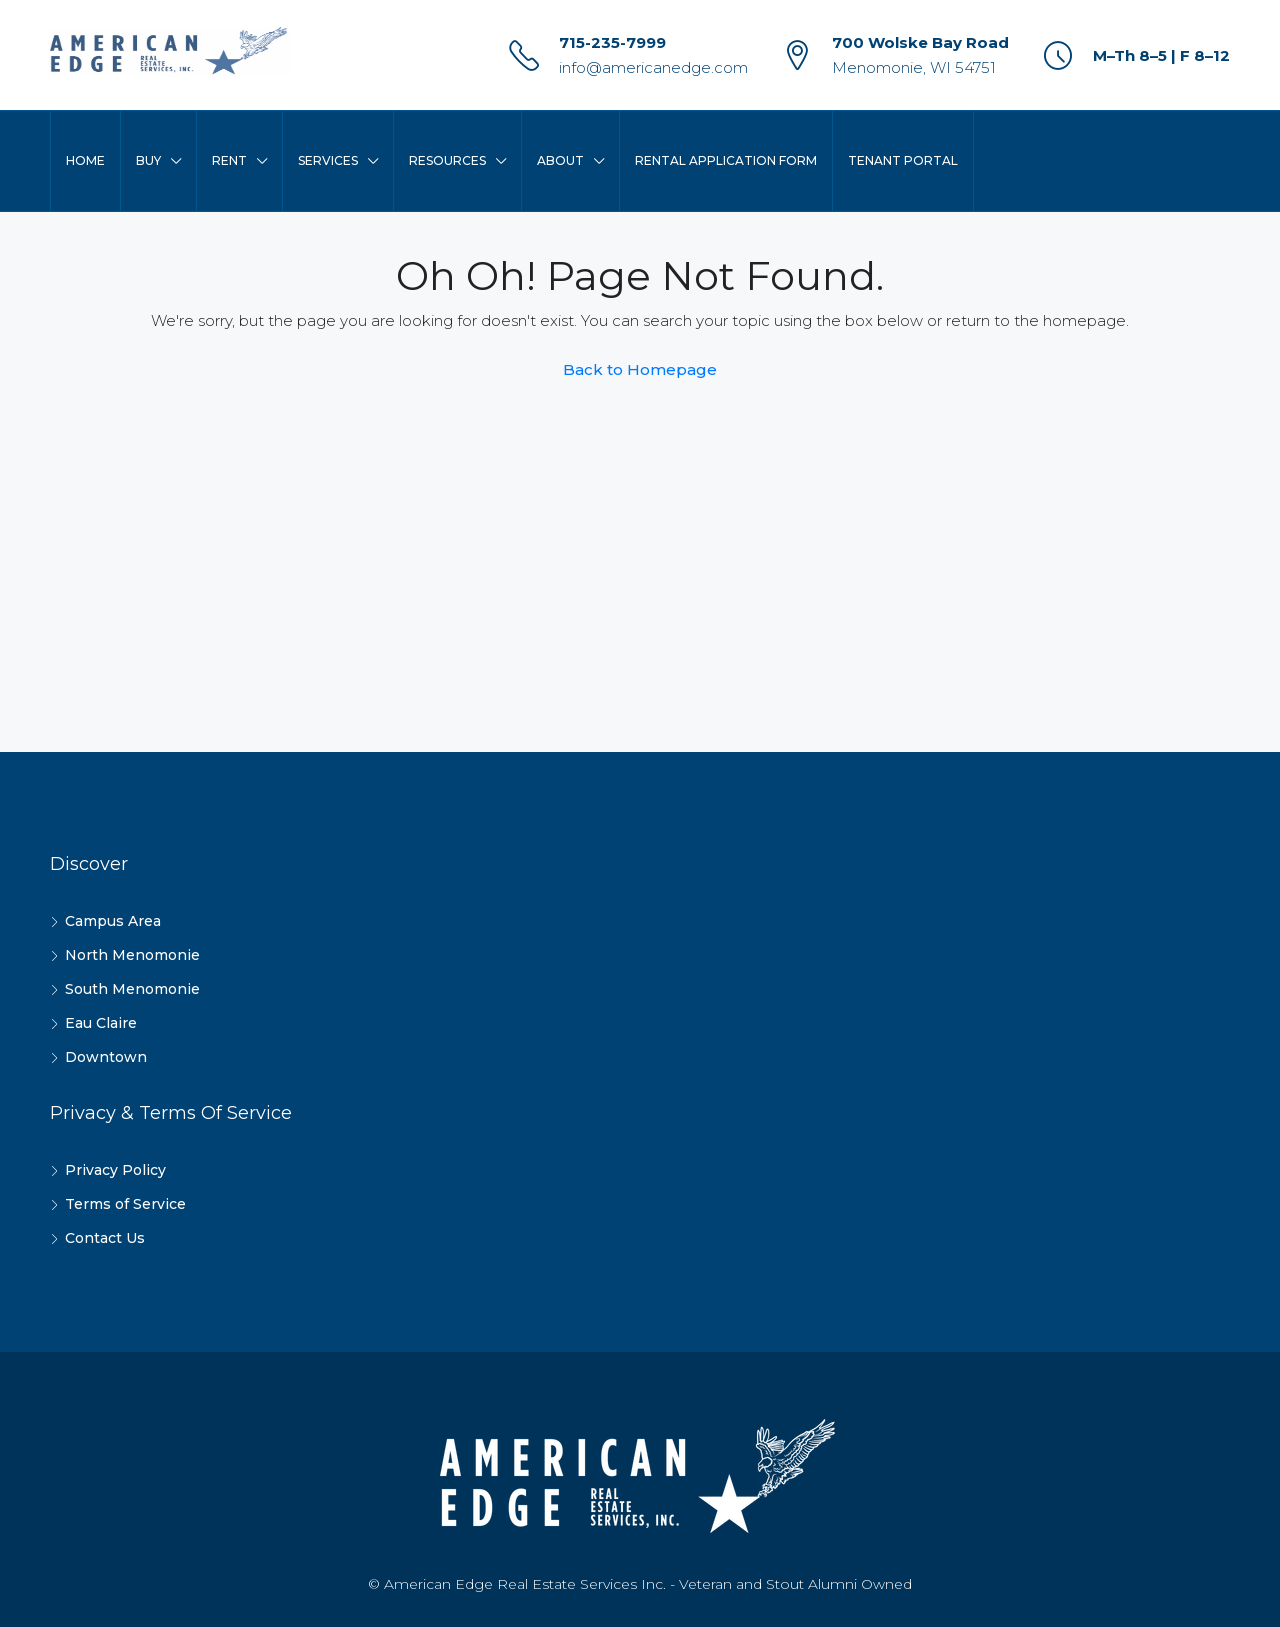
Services (328, 160)
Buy (148, 160)
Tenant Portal (903, 160)
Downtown (106, 1057)
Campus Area (113, 921)
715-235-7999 (612, 42)
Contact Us (105, 1238)
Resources (447, 160)
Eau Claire (101, 1023)
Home (85, 160)
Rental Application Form (726, 160)
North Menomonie (132, 955)
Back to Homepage (640, 369)
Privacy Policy (115, 1170)
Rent (229, 160)
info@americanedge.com (653, 67)
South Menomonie (132, 989)
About (560, 160)
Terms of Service (125, 1204)
